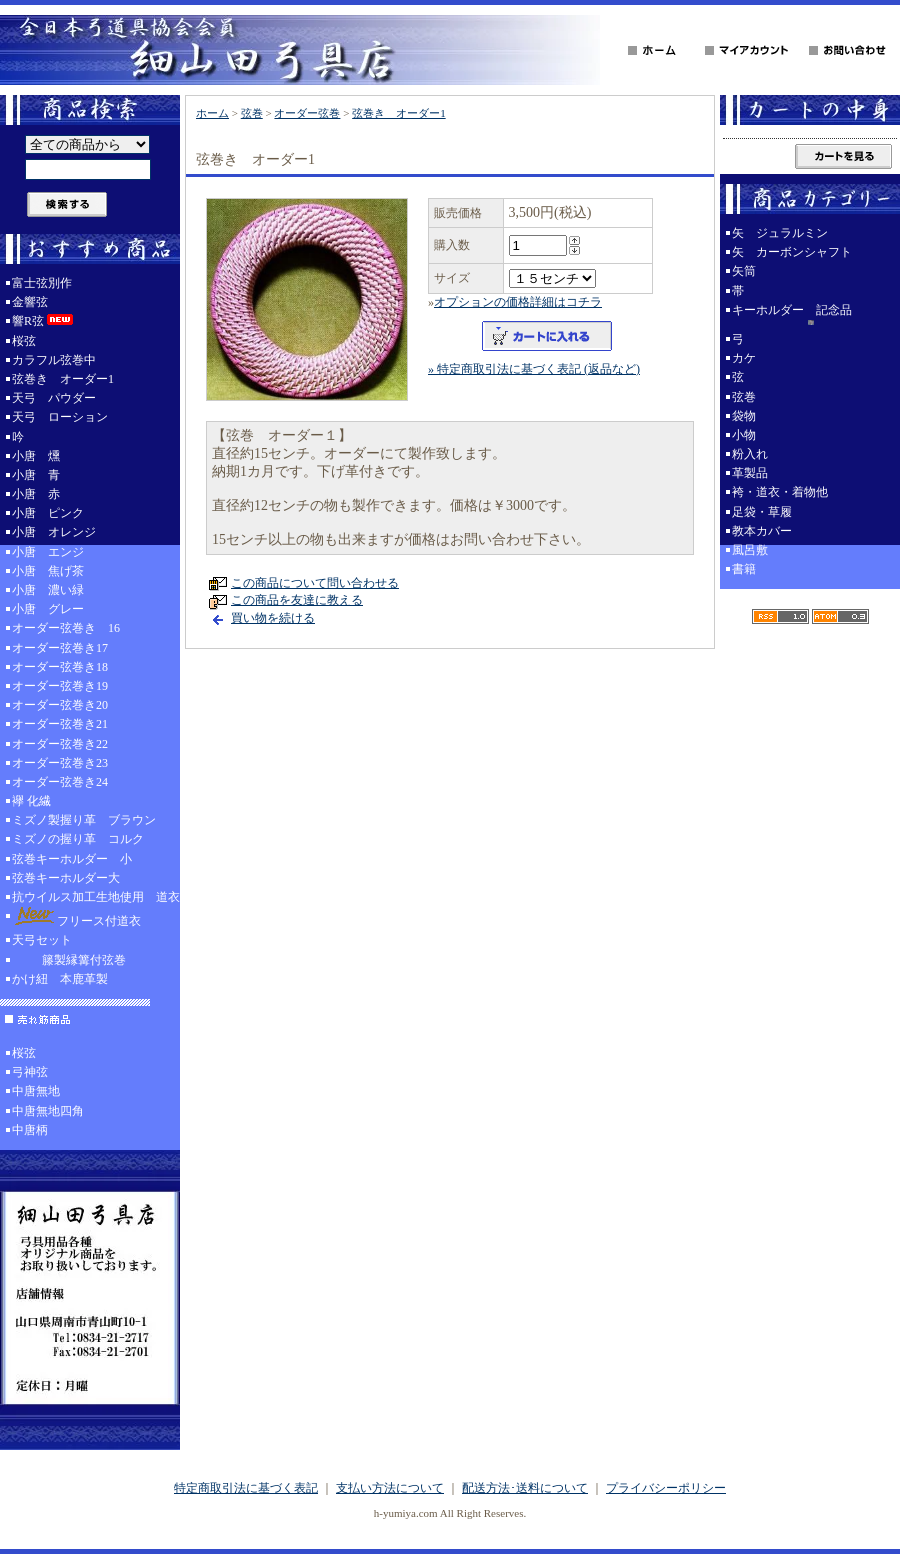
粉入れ (750, 454)
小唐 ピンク (48, 513)
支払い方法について (390, 1488)
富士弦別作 (42, 283)
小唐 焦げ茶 (48, 571)
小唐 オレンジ (54, 532)
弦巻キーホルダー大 (66, 878)
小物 (744, 435)
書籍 (744, 569)
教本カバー (762, 531)
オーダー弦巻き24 (60, 782)
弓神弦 (30, 1072)
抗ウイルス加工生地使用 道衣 (96, 897)
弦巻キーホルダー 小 (72, 859)
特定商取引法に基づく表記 (246, 1488)
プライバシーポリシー (666, 1488)
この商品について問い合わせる (315, 583)
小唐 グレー (48, 609)
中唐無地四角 (48, 1111)
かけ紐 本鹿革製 (60, 979)
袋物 (744, 416)
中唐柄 (30, 1130)
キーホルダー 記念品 (810, 316)
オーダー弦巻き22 (60, 744)
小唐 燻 (36, 456)
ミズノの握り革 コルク (78, 839)
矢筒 (744, 271)
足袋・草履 (762, 512)
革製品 (750, 473)
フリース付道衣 (76, 917)
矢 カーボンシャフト (792, 252)
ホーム (212, 113)
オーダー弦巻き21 (60, 724)
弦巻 (252, 113)
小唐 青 (36, 475)
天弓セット (42, 940)
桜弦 (24, 341)
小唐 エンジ (48, 552)
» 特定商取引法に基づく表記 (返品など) (534, 369)
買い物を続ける (273, 618)
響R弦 (44, 321)
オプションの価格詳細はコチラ (518, 302)
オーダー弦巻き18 (60, 667)
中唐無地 (36, 1091)
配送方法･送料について (525, 1488)
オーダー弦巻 (307, 113)
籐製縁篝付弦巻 (69, 960)
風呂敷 (750, 550)
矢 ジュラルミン (780, 233)
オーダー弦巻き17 (60, 648)
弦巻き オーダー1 (63, 379)
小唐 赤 (36, 494)
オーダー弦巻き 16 (66, 628)
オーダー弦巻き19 (60, 686)
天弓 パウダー (54, 398)
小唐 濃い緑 (48, 590)
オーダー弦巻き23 (60, 763)
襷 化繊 (31, 801)
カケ (744, 358)
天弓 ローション (60, 417)
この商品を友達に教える (297, 600)
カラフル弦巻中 (54, 360)
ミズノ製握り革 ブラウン (84, 820)
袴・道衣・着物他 (780, 492)
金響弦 (30, 302)
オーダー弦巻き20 (60, 705)
